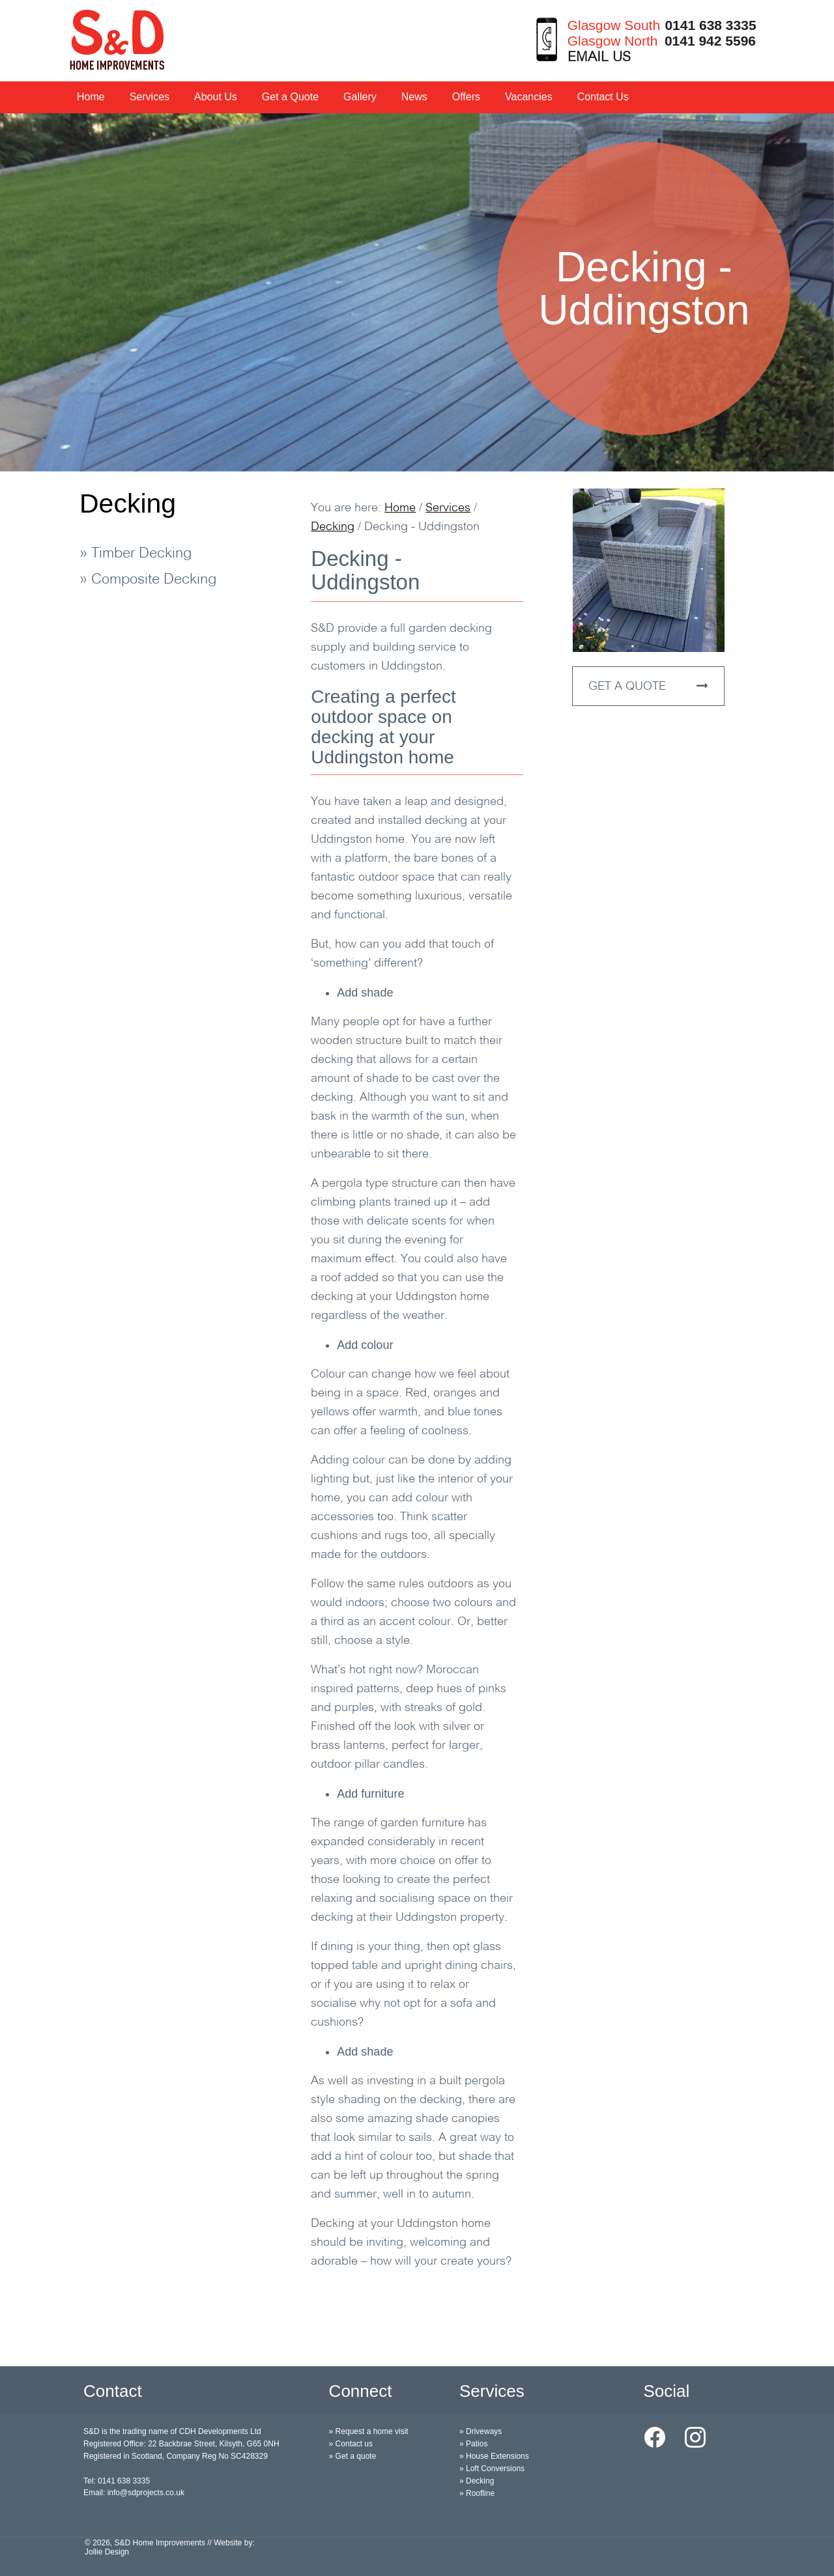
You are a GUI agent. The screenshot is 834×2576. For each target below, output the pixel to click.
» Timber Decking (135, 553)
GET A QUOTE (648, 686)
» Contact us (351, 2443)
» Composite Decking (147, 580)
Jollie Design (107, 2551)
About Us (215, 96)
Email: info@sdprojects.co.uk (133, 2492)
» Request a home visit (369, 2431)
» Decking (476, 2480)
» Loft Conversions (492, 2468)
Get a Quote (290, 96)
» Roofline (477, 2493)
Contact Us (603, 96)
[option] (417, 292)
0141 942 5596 (710, 40)
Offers (466, 96)
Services (149, 96)
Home (91, 96)
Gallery (360, 96)
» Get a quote (353, 2456)
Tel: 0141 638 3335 (116, 2480)
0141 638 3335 (710, 25)
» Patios (473, 2443)
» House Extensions (494, 2456)
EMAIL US (599, 57)
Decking (127, 503)
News (414, 96)
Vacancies (529, 96)
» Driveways (480, 2431)
